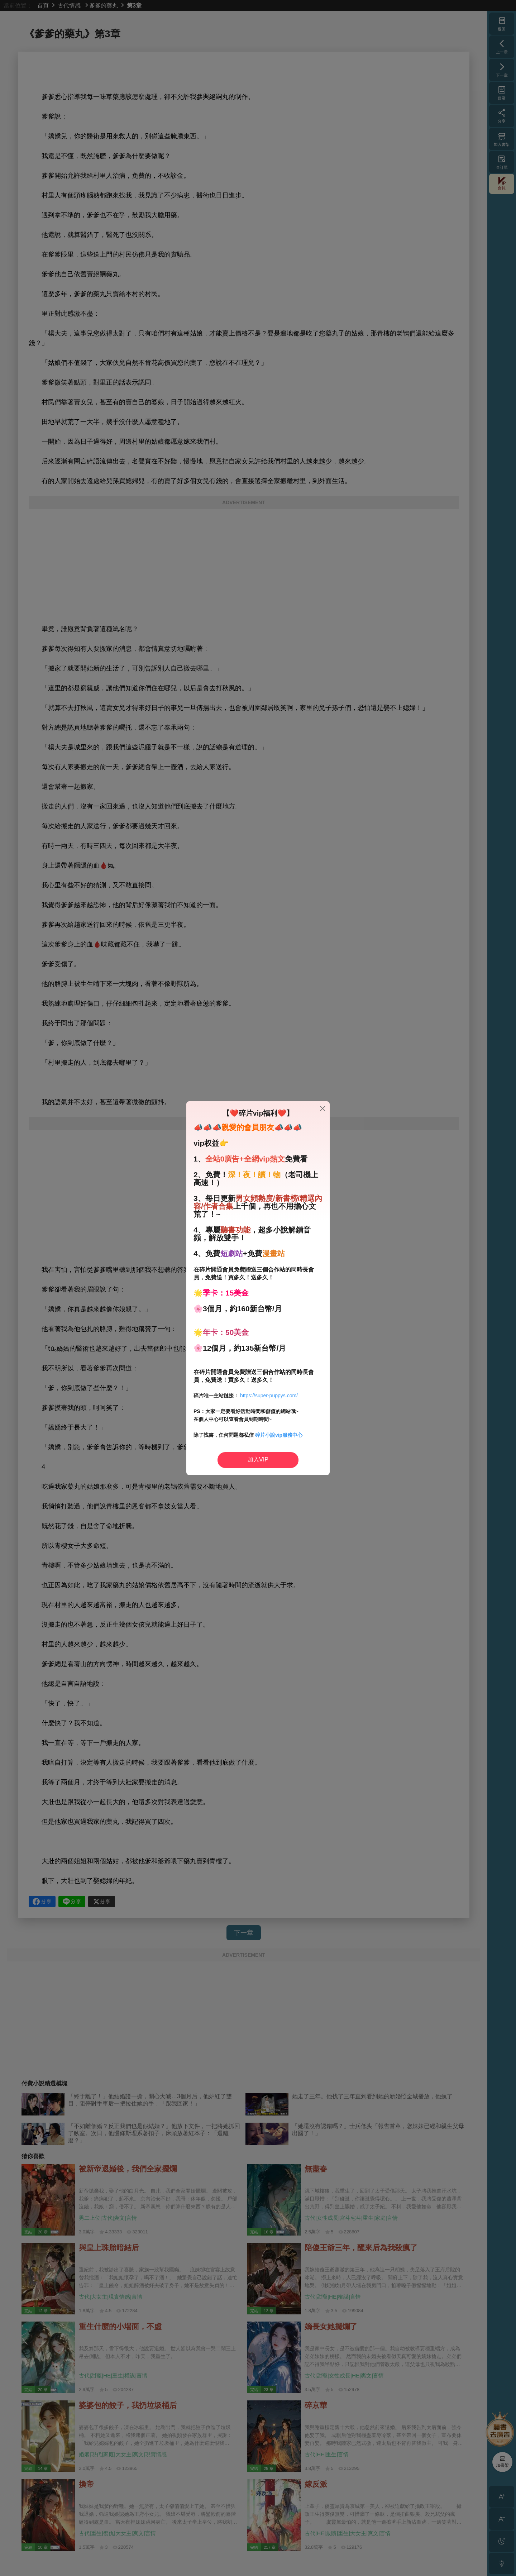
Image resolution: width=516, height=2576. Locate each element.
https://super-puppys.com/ (269, 1395)
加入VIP (258, 1459)
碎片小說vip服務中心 (278, 1435)
